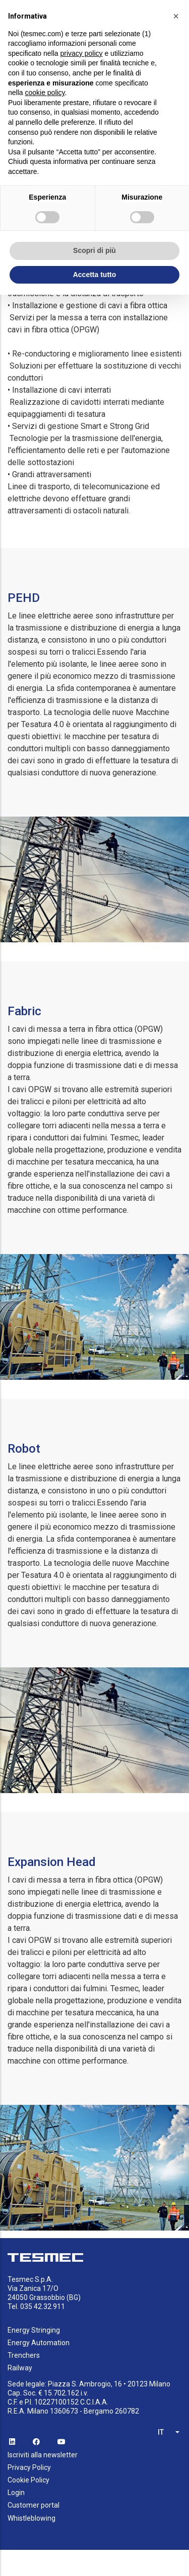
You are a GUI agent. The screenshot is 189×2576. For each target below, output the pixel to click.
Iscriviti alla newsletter (43, 2455)
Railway (20, 2368)
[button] (176, 16)
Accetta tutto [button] (94, 275)
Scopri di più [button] (94, 250)
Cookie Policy (28, 2480)
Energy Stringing (34, 2330)
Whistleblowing (31, 2518)
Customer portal (33, 2505)
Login (16, 2493)
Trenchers (24, 2355)
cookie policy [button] (45, 92)
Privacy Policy (29, 2467)
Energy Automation (39, 2343)
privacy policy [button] (81, 53)
